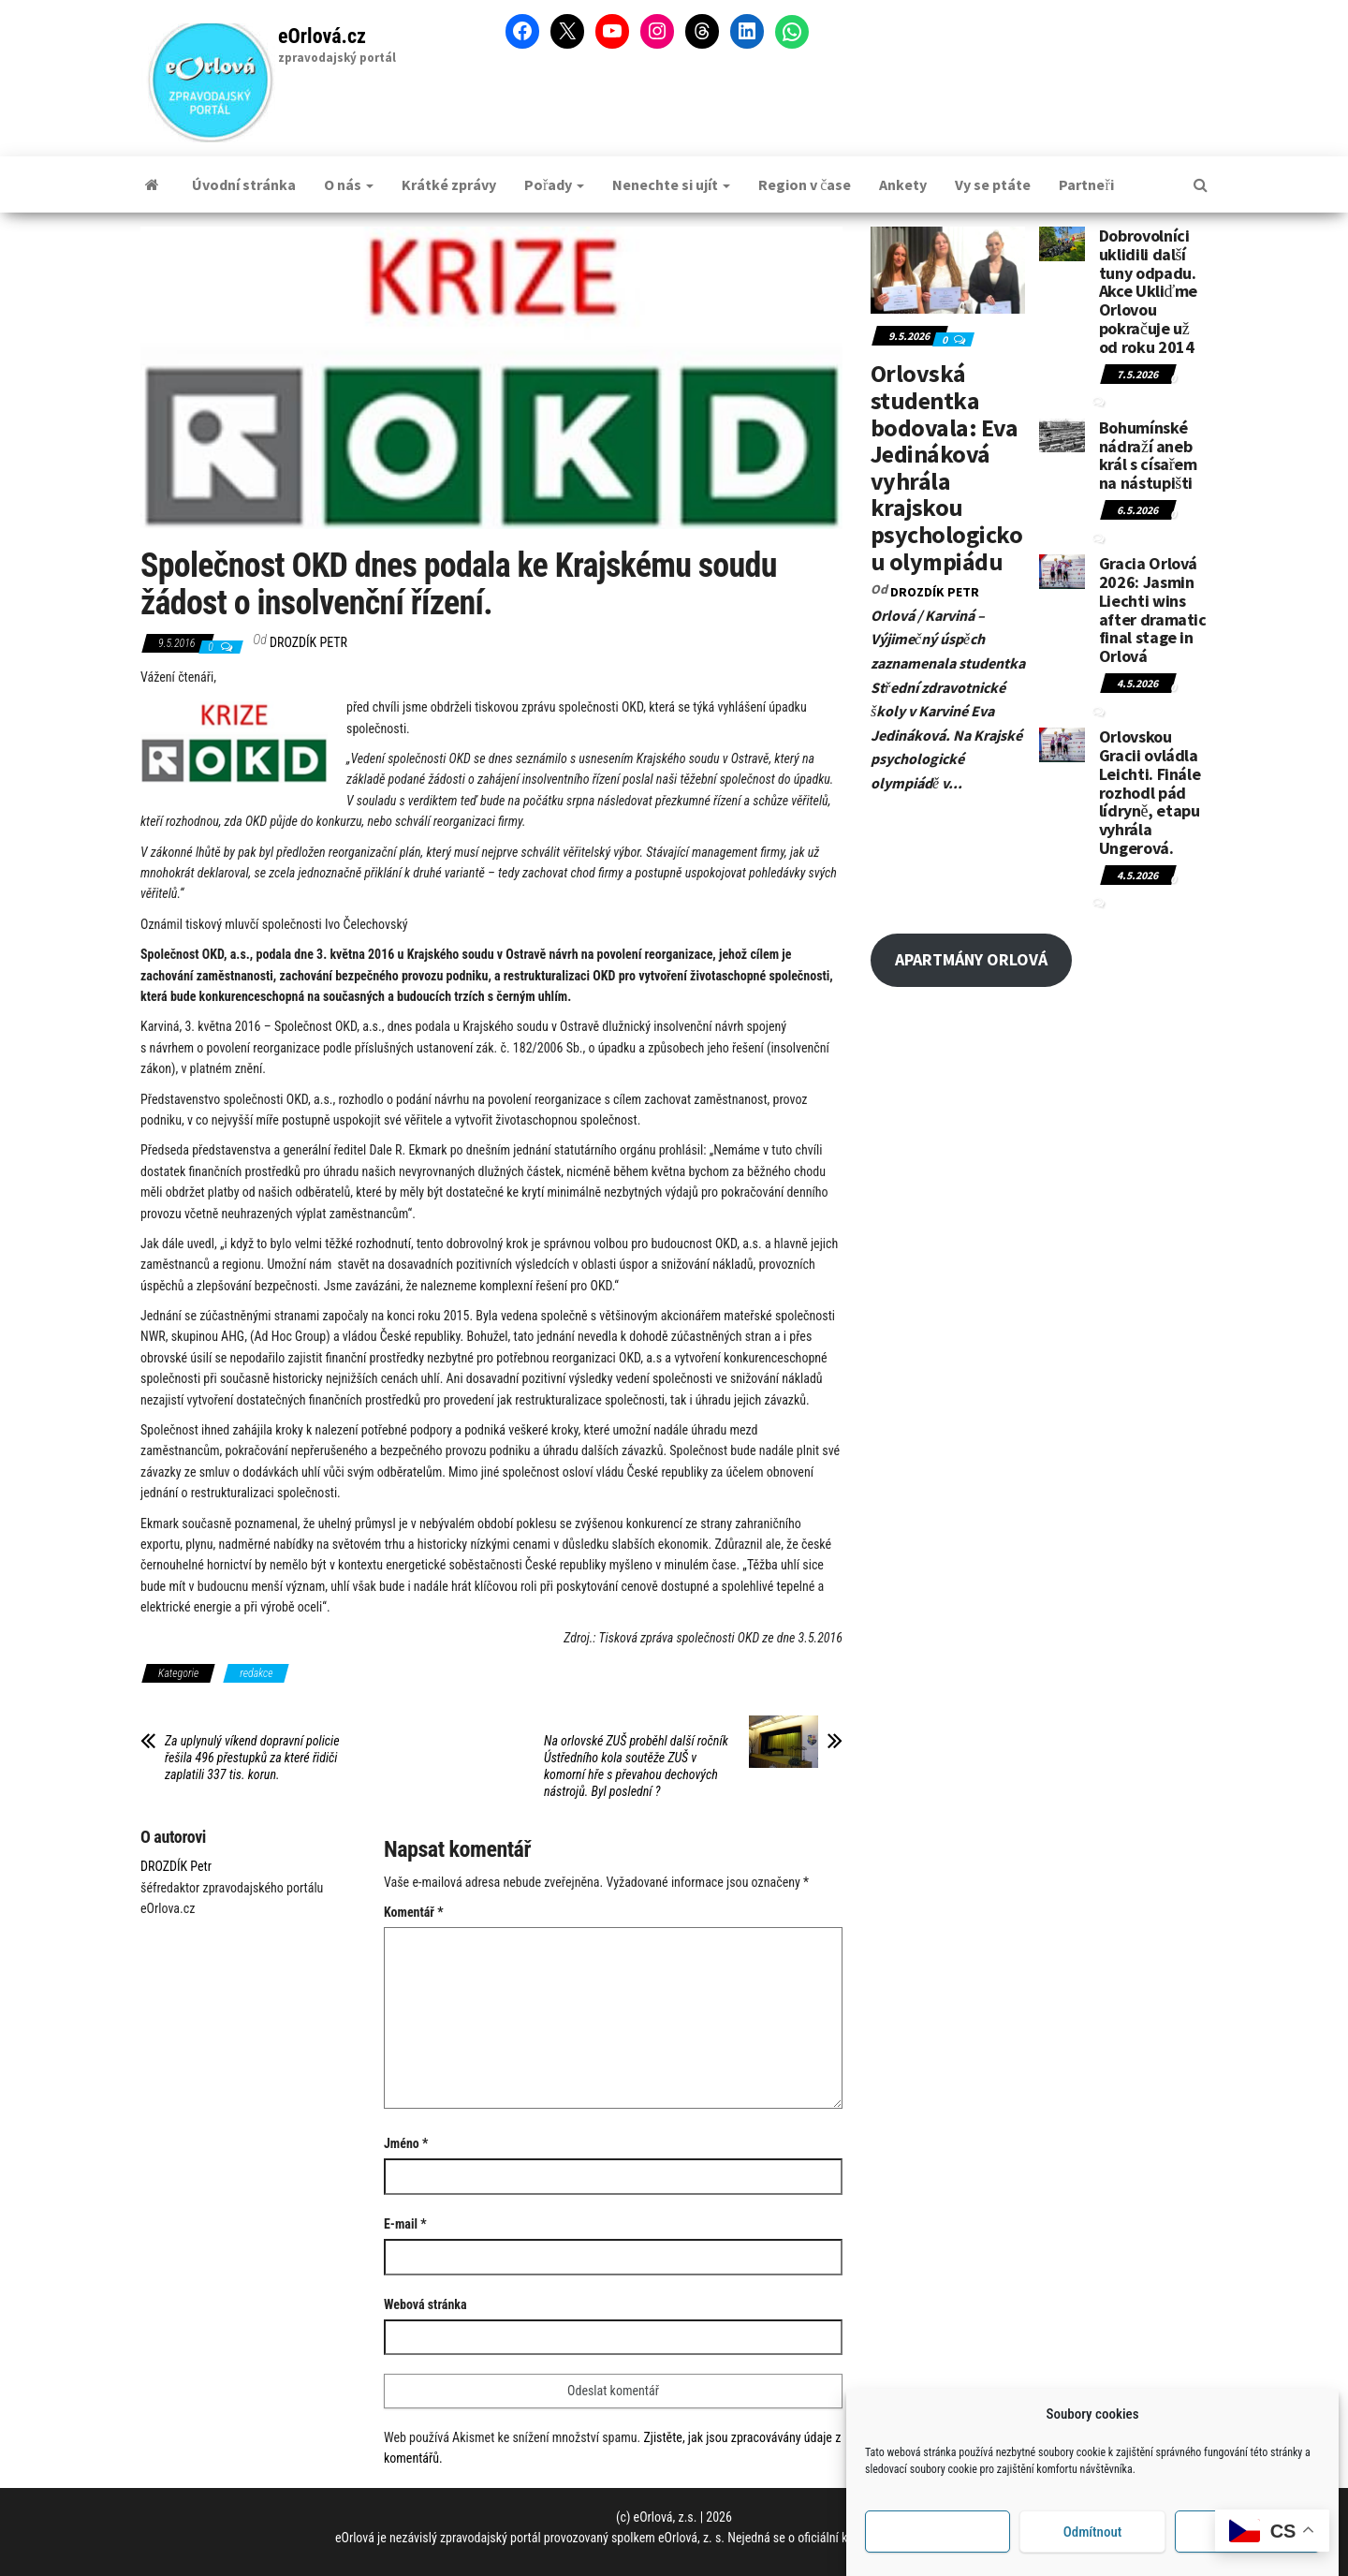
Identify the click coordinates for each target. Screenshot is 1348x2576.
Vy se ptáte (993, 184)
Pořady (554, 184)
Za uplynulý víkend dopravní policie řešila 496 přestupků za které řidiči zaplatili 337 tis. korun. (252, 1757)
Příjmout (937, 2552)
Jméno (406, 2143)
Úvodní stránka (244, 184)
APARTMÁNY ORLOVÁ (971, 959)
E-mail (405, 2223)
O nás (349, 184)
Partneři (1086, 184)
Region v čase (804, 184)
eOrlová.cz (322, 36)
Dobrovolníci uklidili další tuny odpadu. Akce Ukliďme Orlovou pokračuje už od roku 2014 (1148, 291)
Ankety (903, 184)
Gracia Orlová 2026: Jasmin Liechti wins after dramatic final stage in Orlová (1153, 609)
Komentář (414, 1912)
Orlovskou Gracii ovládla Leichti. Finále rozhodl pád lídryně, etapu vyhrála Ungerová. (1150, 792)
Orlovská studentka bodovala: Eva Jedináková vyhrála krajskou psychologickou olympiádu (946, 467)
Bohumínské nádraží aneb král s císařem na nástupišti (1148, 455)
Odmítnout (1092, 2552)
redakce (256, 1673)
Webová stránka (425, 2304)
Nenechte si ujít (671, 184)
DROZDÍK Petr (308, 642)
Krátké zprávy (449, 184)
